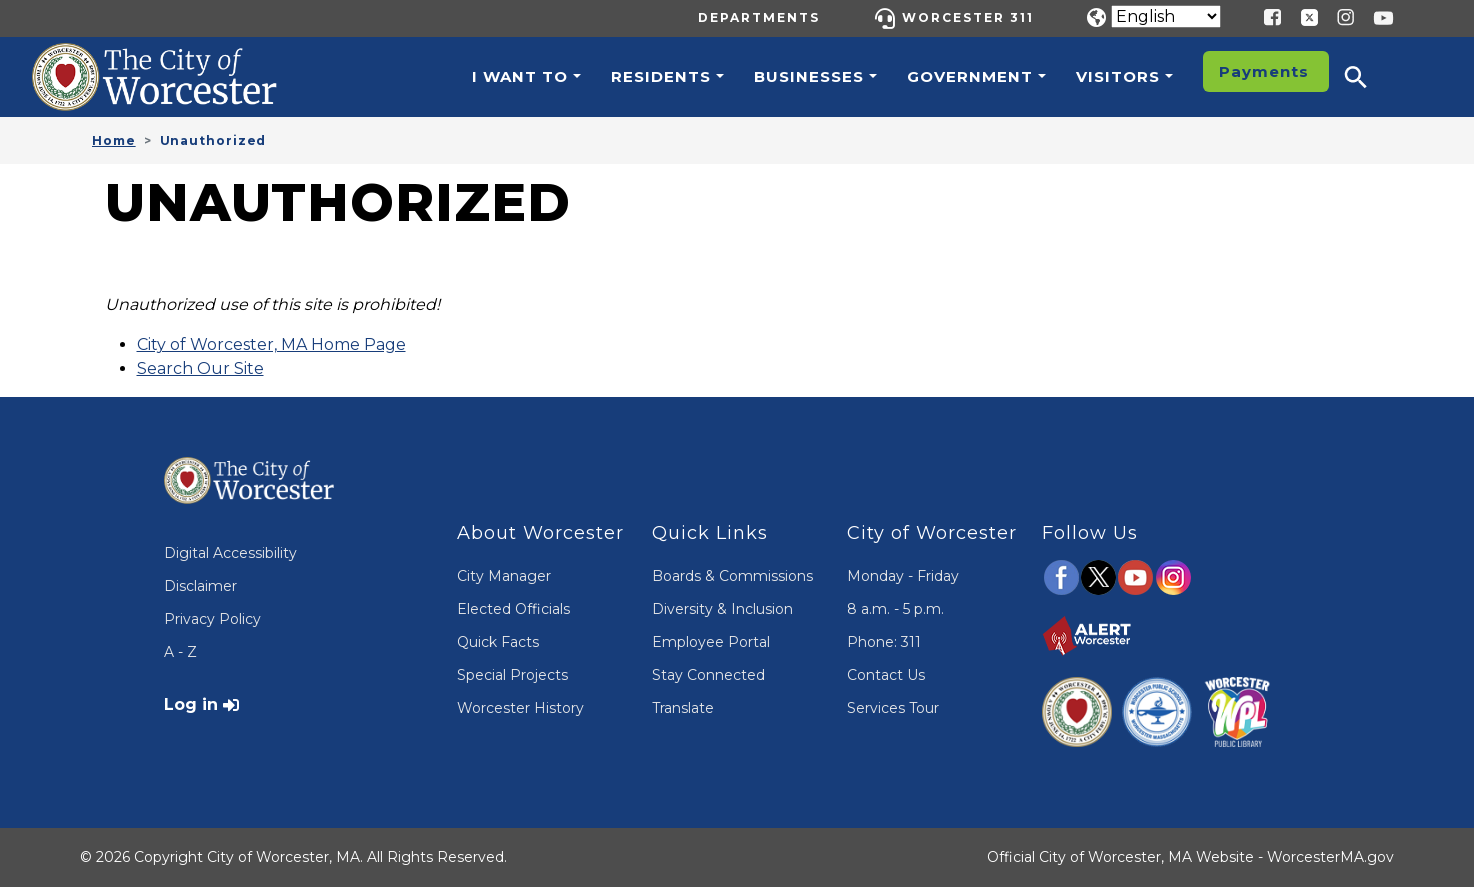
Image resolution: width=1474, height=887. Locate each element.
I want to (520, 76)
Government (970, 76)
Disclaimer (200, 586)
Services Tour (893, 708)
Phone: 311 (884, 642)
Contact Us (886, 675)
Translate (683, 708)
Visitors (1118, 76)
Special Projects (512, 675)
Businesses (809, 76)
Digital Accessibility (230, 553)
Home (114, 140)
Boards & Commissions (732, 576)
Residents (661, 76)
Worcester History (520, 708)
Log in (191, 704)
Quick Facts (498, 642)
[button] (1369, 77)
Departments (759, 17)
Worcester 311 (968, 17)
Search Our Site (200, 368)
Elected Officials (513, 609)
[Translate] (1166, 16)
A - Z (180, 652)
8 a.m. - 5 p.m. (895, 609)
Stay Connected (708, 675)
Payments (1264, 71)
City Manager (504, 576)
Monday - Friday (903, 576)
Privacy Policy (212, 619)
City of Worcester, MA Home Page (271, 344)
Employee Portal (711, 642)
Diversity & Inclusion (722, 609)
